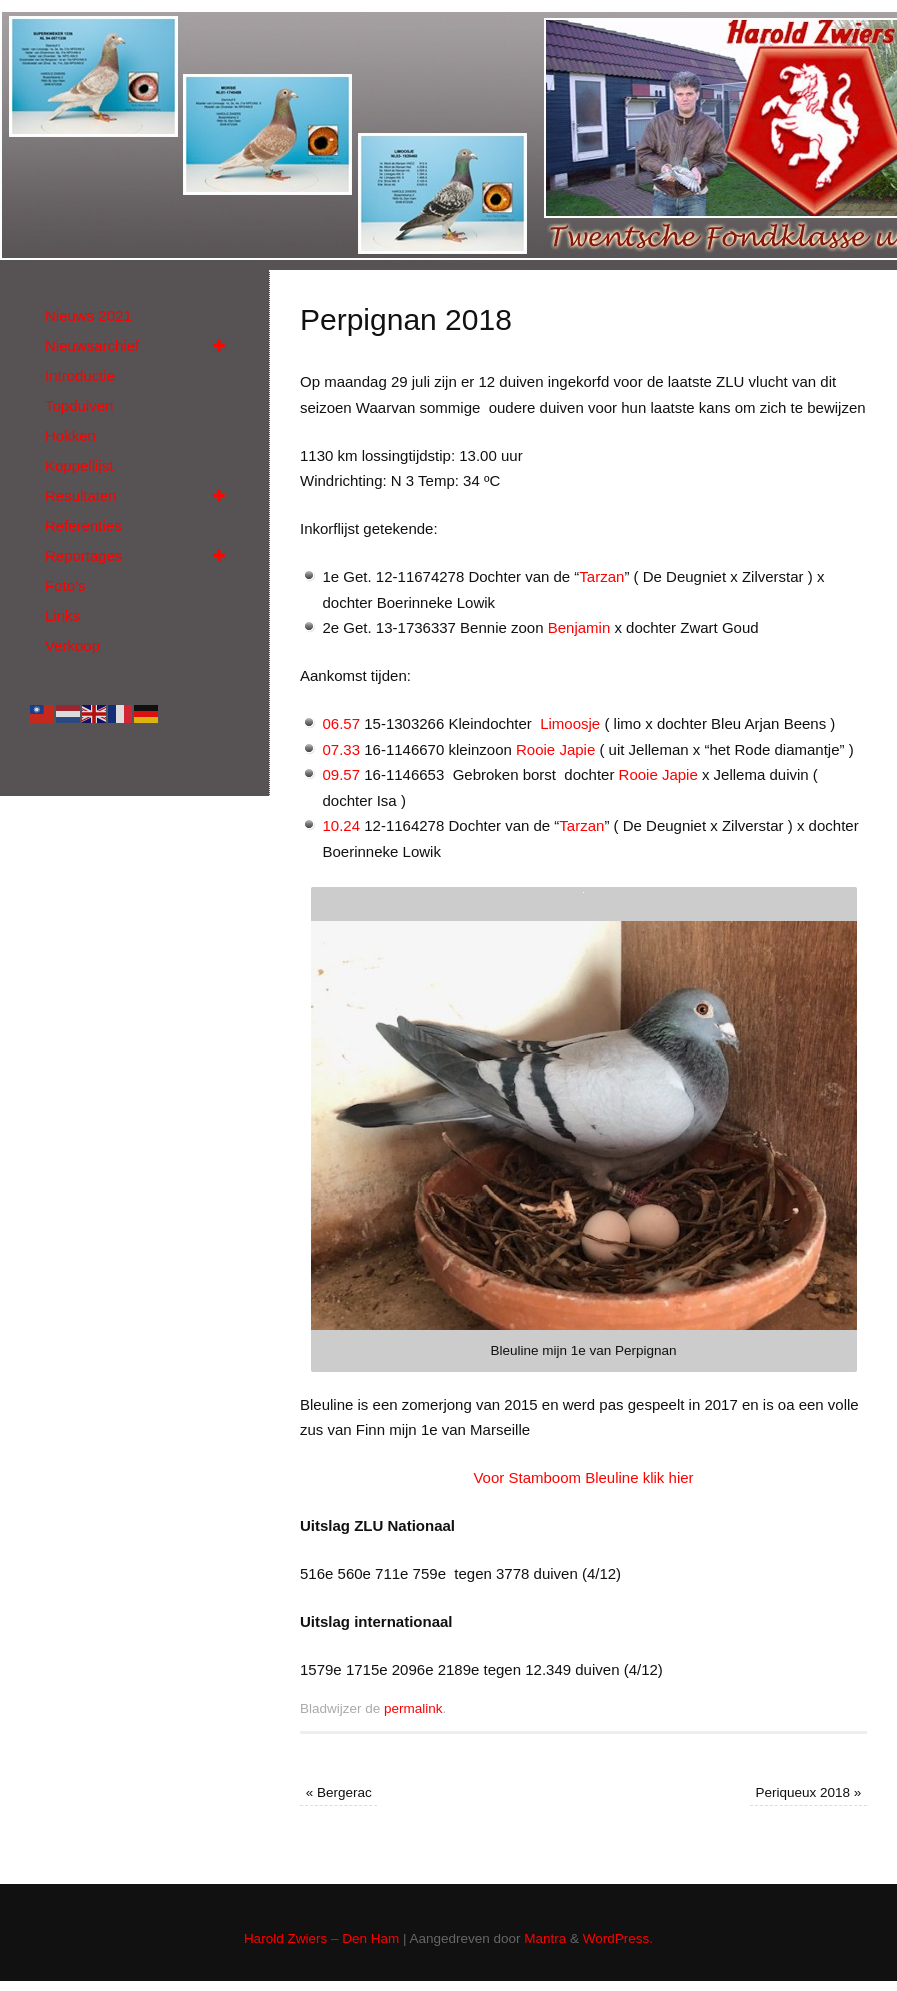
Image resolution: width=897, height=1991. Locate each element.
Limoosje (568, 723)
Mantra (545, 1938)
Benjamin (579, 627)
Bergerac (339, 1792)
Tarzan (601, 576)
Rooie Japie (557, 749)
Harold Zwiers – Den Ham (321, 1938)
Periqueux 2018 (809, 1792)
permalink (413, 1708)
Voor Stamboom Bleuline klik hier (583, 1477)
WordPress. (618, 1938)
